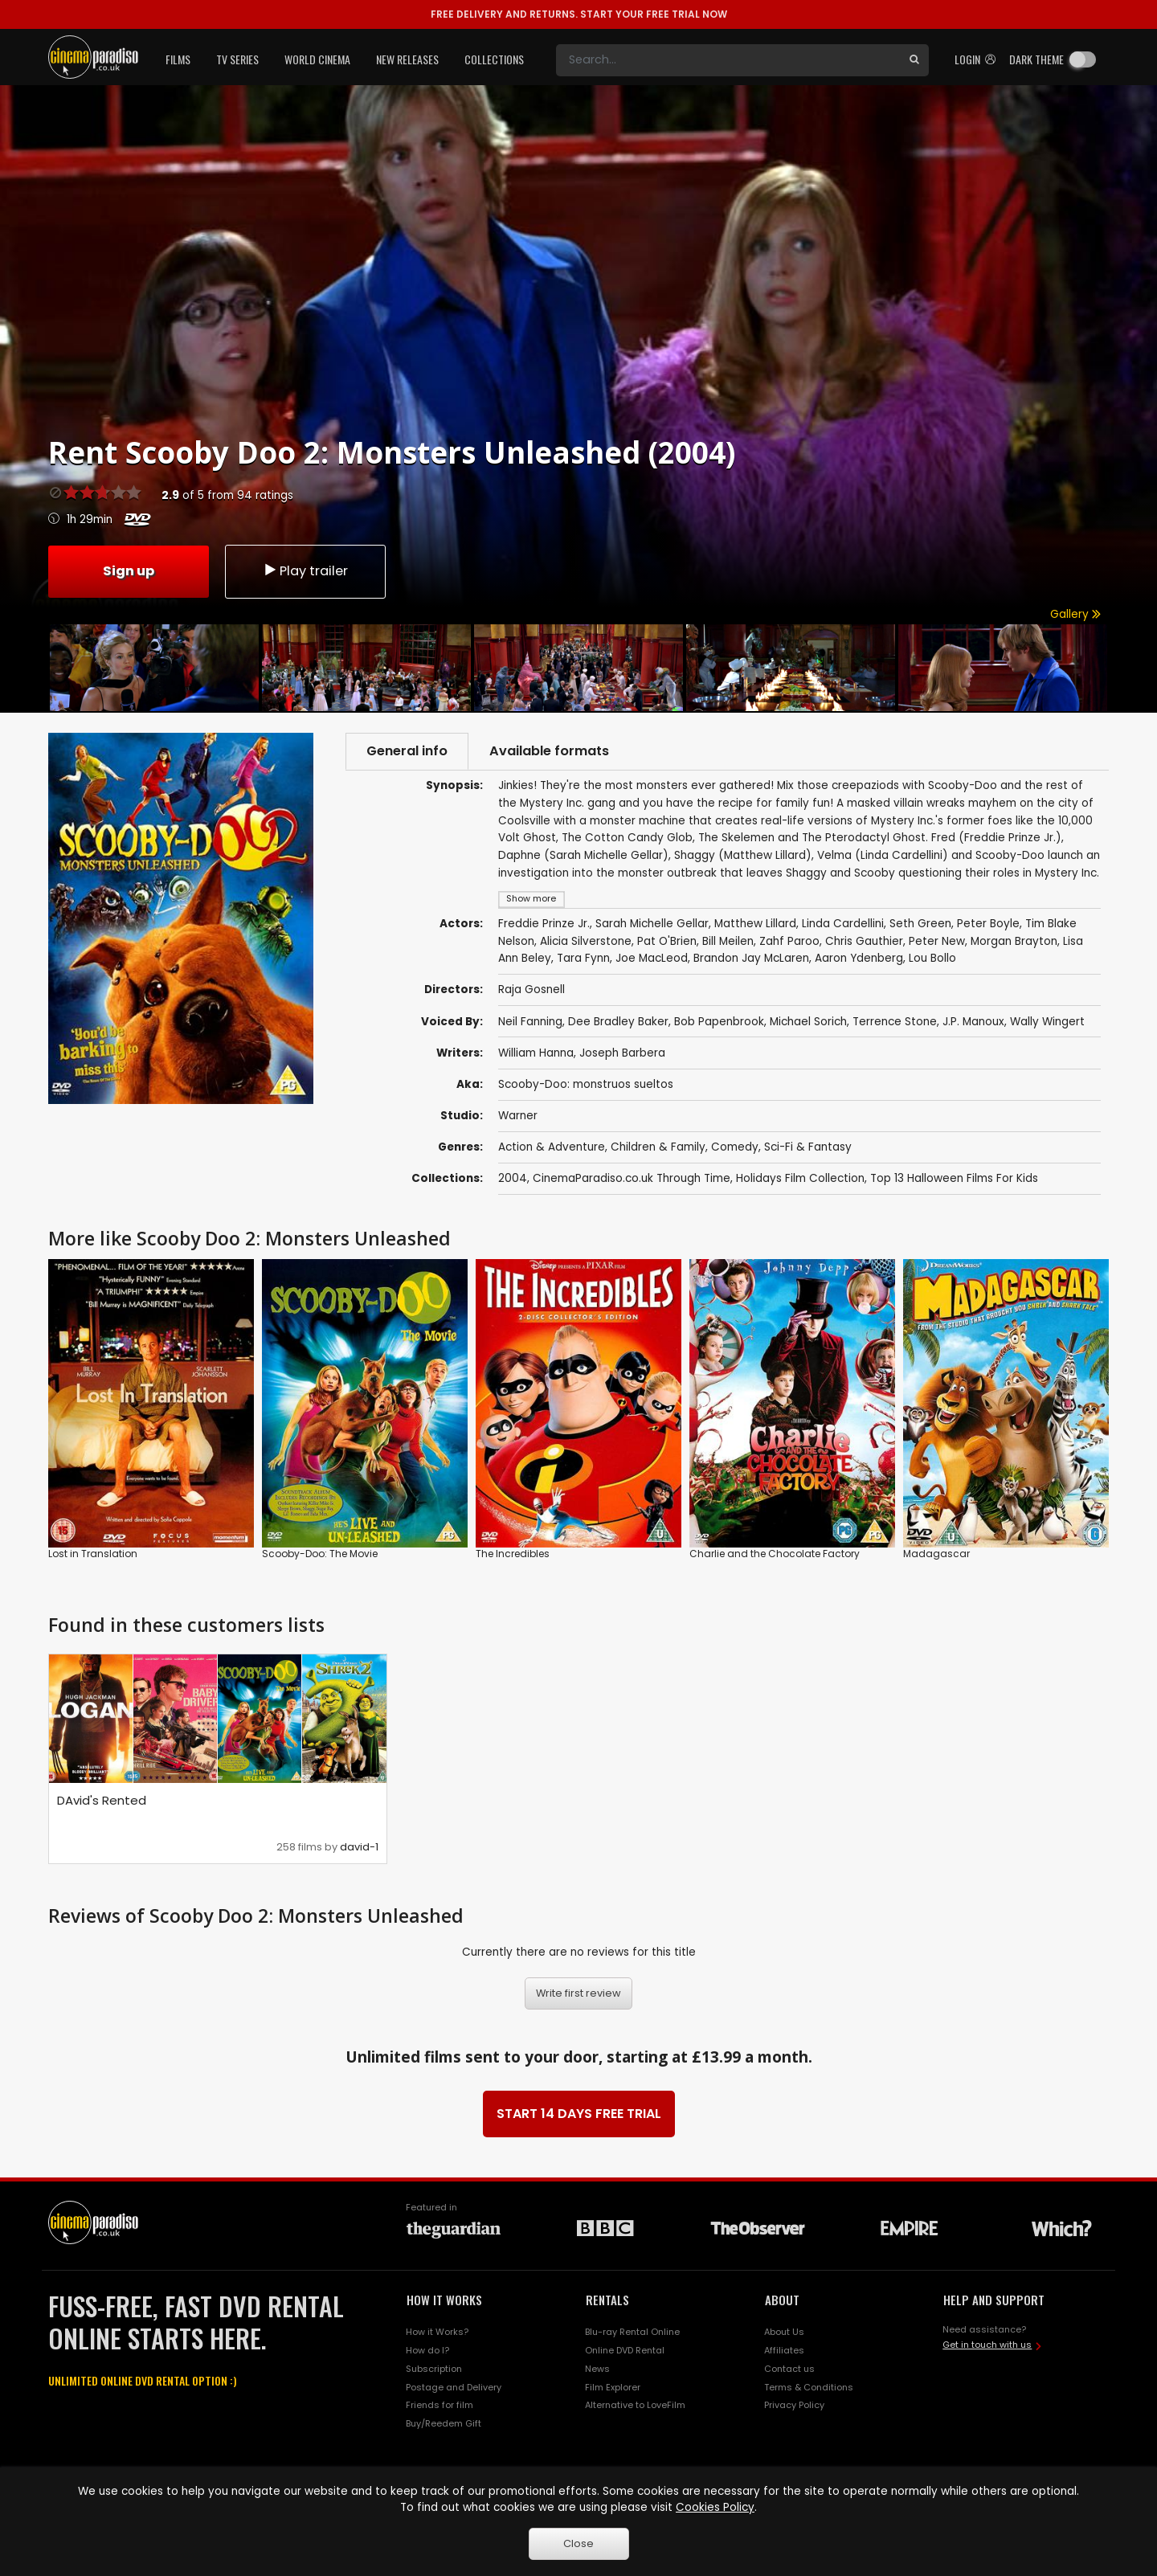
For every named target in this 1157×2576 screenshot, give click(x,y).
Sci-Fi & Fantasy (808, 1147)
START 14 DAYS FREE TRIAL (579, 2113)
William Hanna (536, 1053)
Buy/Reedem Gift (443, 2423)
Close (578, 2543)
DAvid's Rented (101, 1800)
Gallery (1075, 614)
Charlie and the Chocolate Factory (774, 1553)
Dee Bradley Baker (618, 1021)
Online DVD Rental (624, 2350)
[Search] (728, 60)
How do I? (427, 2350)
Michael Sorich (808, 1021)
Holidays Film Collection (800, 1178)
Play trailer (305, 571)
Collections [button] (494, 59)
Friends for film (439, 2404)
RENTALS (607, 2299)
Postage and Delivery (453, 2387)
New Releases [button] (407, 59)
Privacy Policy (794, 2404)
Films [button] (178, 59)
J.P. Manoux (973, 1021)
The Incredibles (513, 1553)
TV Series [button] (237, 59)
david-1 (359, 1846)
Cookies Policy (715, 2507)
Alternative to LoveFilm (635, 2404)
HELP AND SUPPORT (994, 2299)
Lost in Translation (92, 1553)
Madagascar (936, 1553)
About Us (784, 2331)
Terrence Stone (894, 1021)
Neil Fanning (530, 1021)
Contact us (789, 2368)
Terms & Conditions (808, 2387)
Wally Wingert (1047, 1021)
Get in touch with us (987, 2344)
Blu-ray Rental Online (632, 2331)
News (597, 2368)
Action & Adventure (551, 1147)
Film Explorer (612, 2387)
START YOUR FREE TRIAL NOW (579, 14)
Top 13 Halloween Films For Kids (954, 1178)
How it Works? (437, 2331)
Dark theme (1036, 59)
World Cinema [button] (317, 59)
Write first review (578, 1993)
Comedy (734, 1147)
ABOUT (782, 2299)
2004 (512, 1178)
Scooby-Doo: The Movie (320, 1553)
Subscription (434, 2368)
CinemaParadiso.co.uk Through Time (631, 1178)
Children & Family (658, 1147)
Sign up (128, 571)
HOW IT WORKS (444, 2299)
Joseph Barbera (622, 1053)
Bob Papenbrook (719, 1021)
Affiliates (784, 2350)
